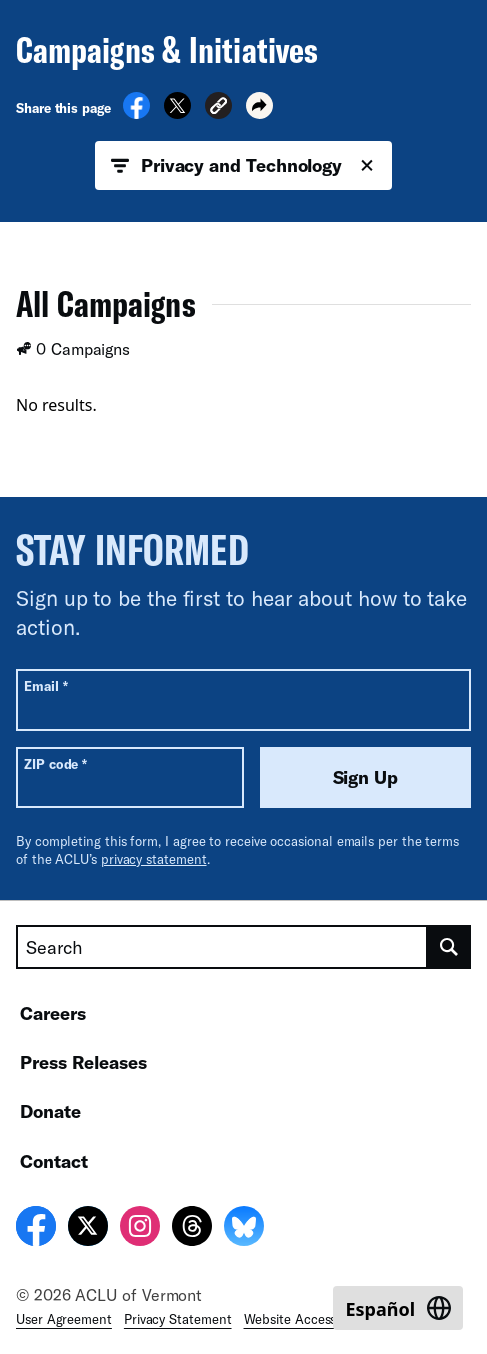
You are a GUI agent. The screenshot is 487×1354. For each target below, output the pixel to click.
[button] (218, 108)
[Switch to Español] (398, 1308)
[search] (449, 947)
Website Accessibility (306, 1319)
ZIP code (55, 763)
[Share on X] (177, 113)
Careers (53, 1013)
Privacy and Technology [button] (243, 166)
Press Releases (83, 1062)
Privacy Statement (178, 1319)
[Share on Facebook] (136, 113)
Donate (50, 1111)
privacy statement (154, 859)
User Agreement (64, 1319)
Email (45, 685)
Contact (54, 1161)
